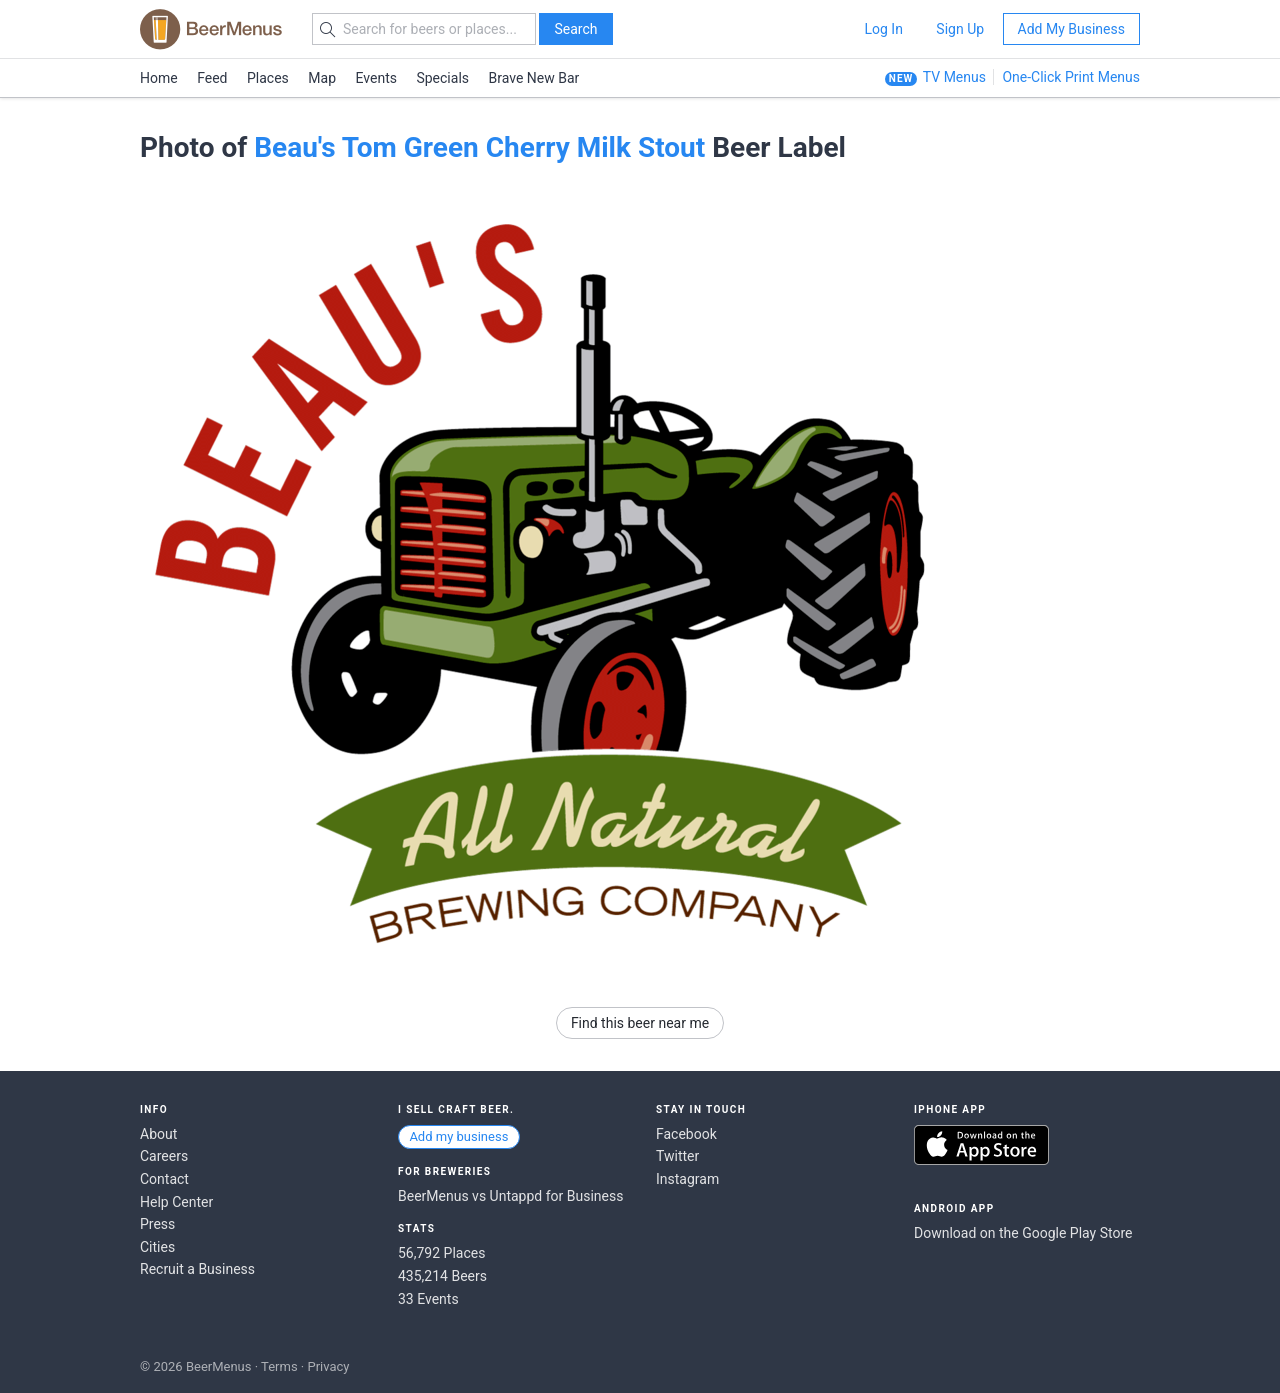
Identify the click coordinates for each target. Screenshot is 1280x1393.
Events (376, 78)
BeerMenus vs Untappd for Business (510, 1196)
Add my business (458, 1136)
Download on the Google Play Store (1023, 1233)
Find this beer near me (640, 1023)
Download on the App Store (981, 1145)
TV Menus (954, 77)
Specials (442, 78)
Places (268, 78)
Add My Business (1071, 29)
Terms (279, 1366)
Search (575, 29)
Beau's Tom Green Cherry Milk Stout (479, 147)
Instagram (687, 1179)
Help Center (176, 1202)
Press (157, 1224)
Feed (212, 78)
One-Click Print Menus (1071, 77)
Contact (164, 1179)
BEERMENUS (211, 29)
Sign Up (960, 29)
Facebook (686, 1134)
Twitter (677, 1156)
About (158, 1134)
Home (159, 78)
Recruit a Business (197, 1269)
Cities (157, 1247)
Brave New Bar (534, 78)
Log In (883, 29)
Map (322, 78)
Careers (164, 1156)
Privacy (328, 1366)
